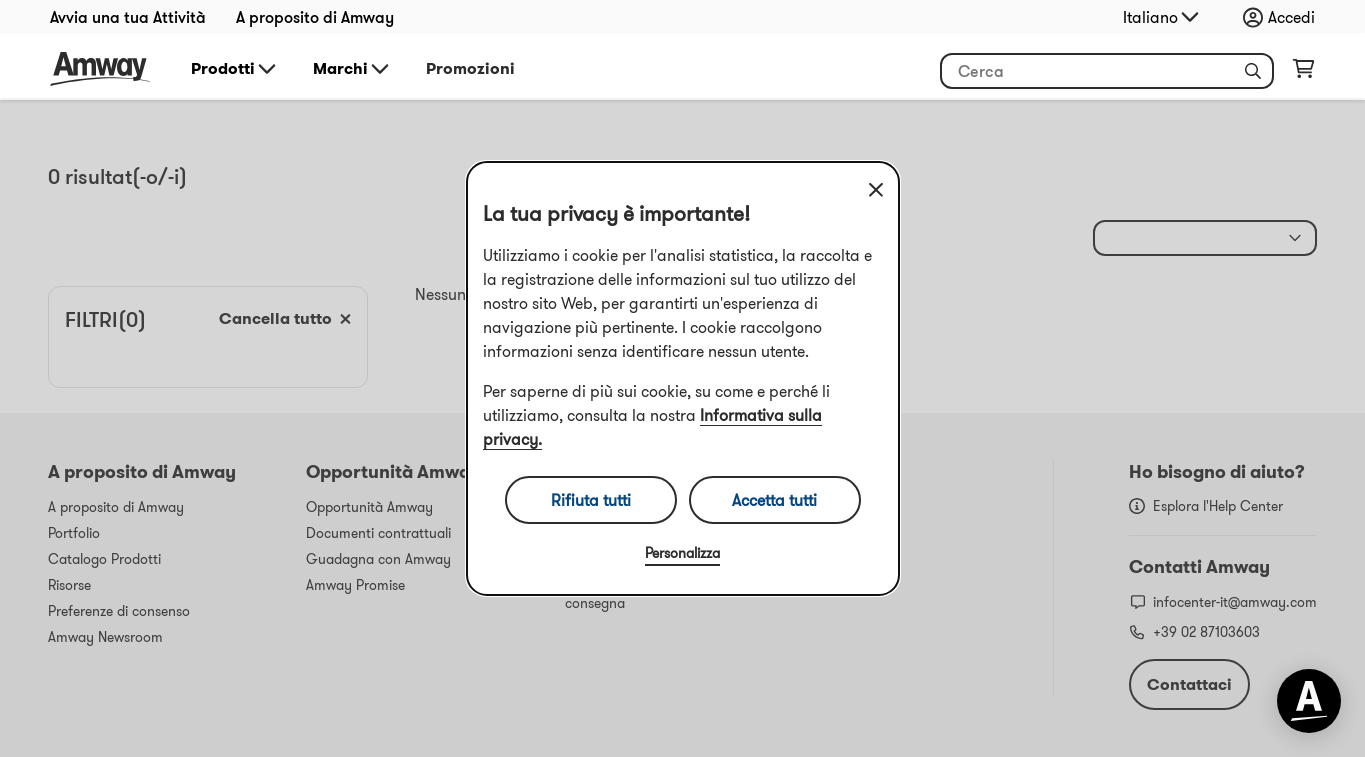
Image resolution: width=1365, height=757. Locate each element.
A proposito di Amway (315, 17)
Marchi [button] (352, 69)
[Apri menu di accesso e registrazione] (1284, 17)
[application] (1309, 701)
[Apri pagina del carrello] (1303, 73)
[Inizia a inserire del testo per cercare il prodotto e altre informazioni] (1107, 71)
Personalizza (682, 553)
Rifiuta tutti (591, 500)
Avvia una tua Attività (128, 17)
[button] (1253, 71)
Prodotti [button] (235, 69)
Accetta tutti (774, 500)
